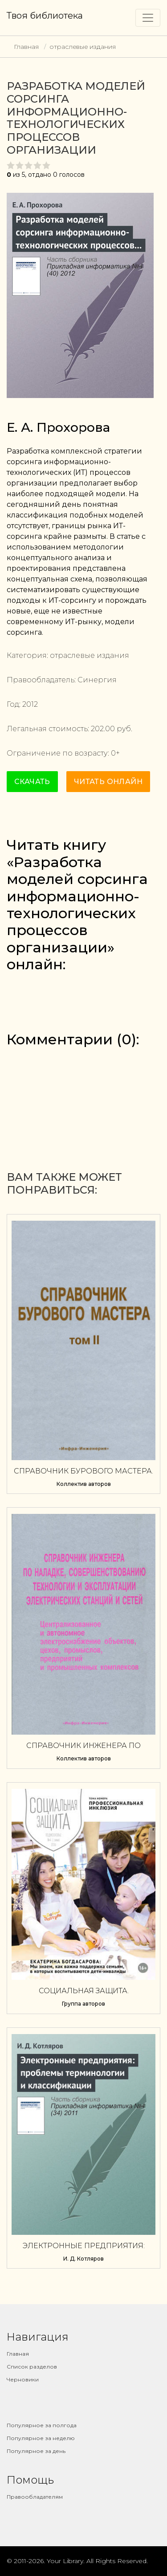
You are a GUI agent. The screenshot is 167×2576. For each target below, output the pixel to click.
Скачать (32, 781)
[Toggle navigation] (147, 18)
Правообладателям (35, 2496)
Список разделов (32, 2366)
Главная (26, 47)
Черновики (23, 2379)
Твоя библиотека (45, 15)
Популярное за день (36, 2451)
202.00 (103, 729)
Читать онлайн (108, 781)
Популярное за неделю (41, 2438)
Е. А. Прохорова (58, 427)
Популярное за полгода (42, 2425)
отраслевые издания (82, 47)
